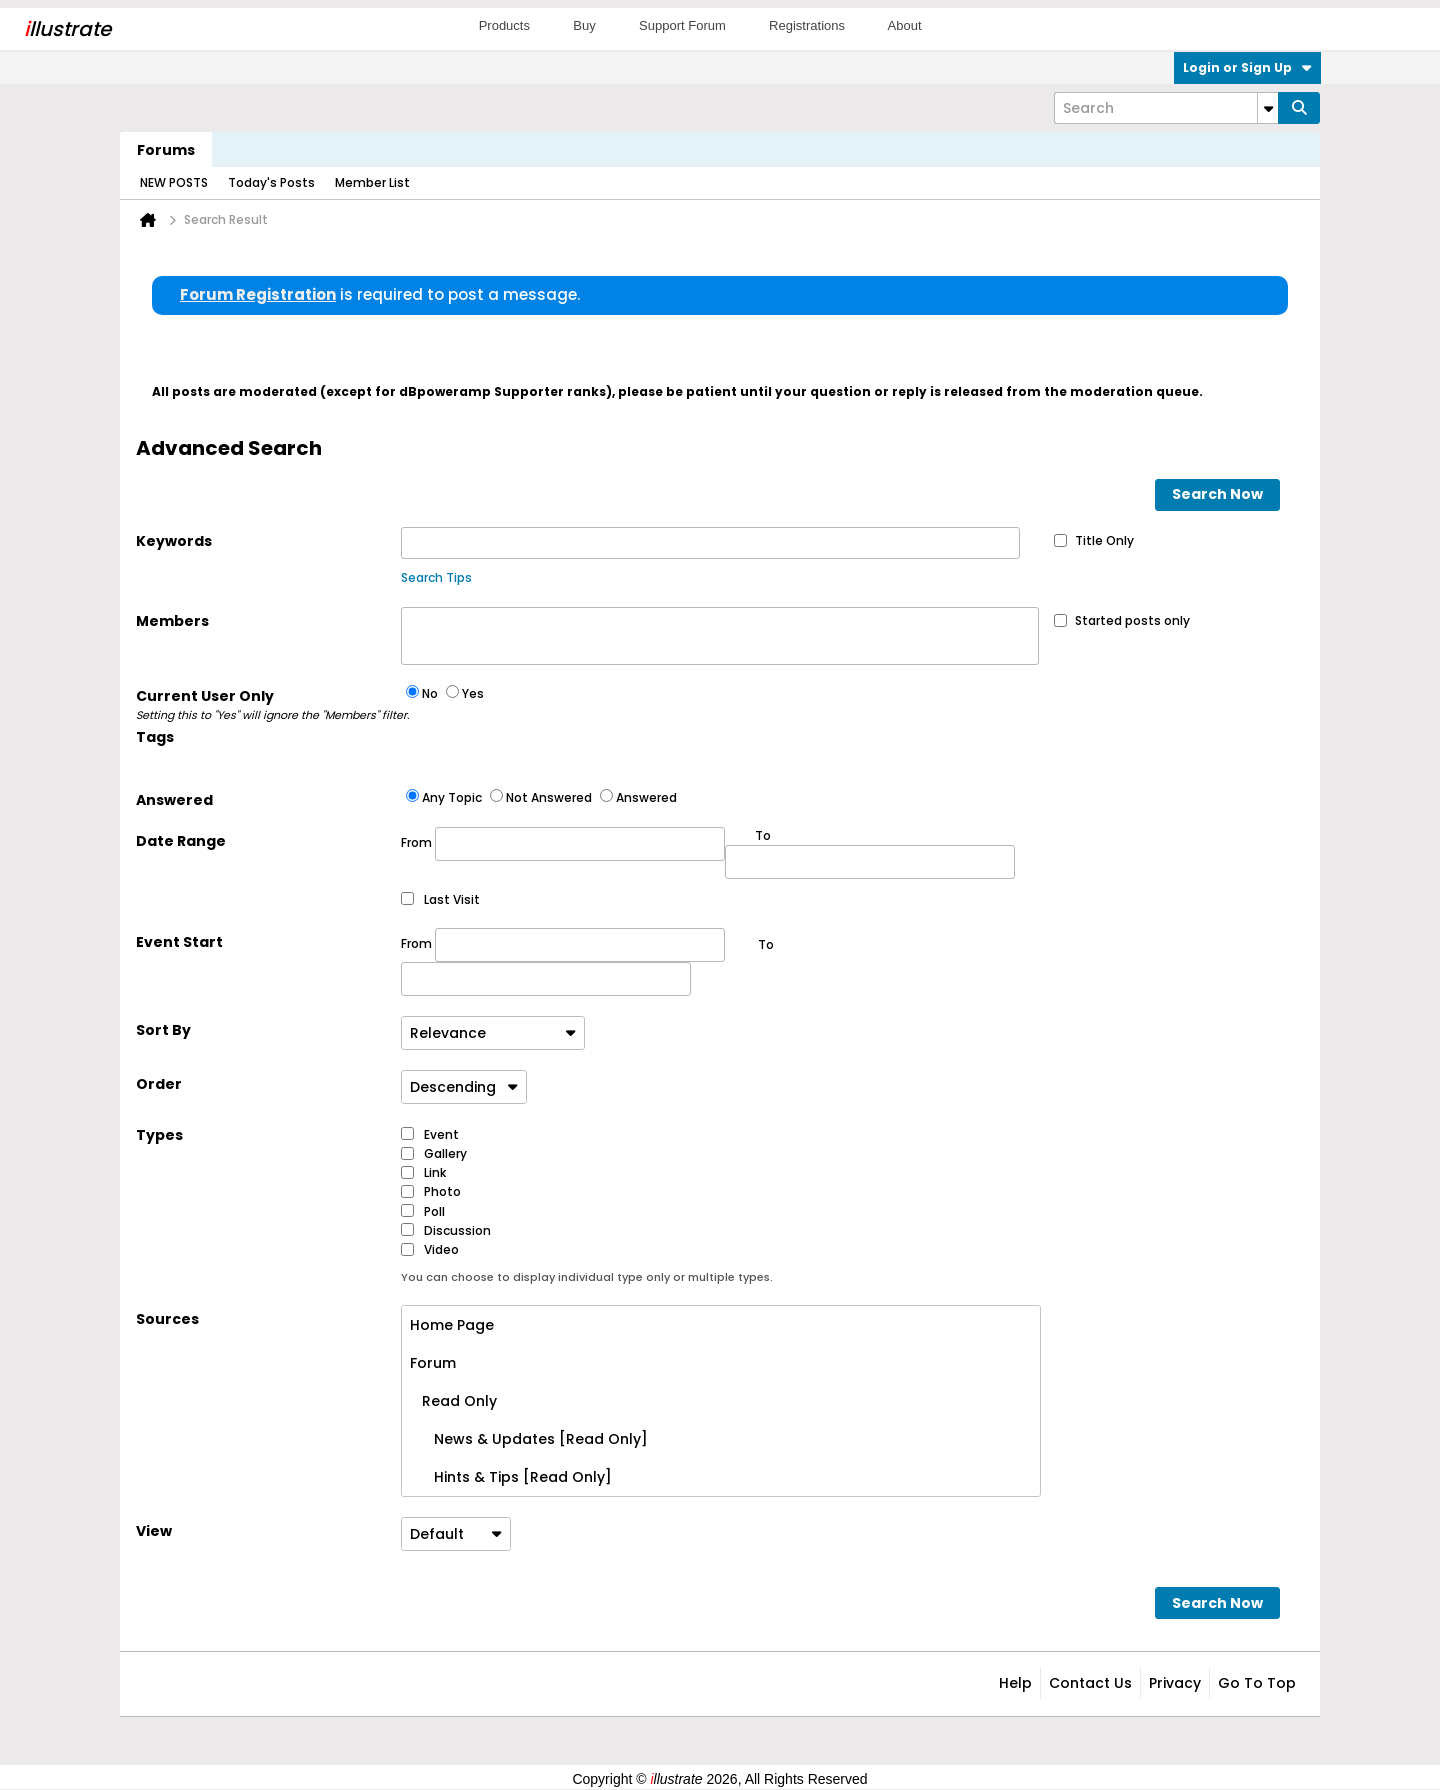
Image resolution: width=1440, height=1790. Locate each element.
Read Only (453, 1401)
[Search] (1166, 108)
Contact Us (1090, 1683)
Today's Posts (271, 182)
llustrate (67, 29)
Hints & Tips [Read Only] (511, 1477)
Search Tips (436, 577)
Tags (155, 737)
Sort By (163, 1030)
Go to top (1257, 1683)
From (563, 844)
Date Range (181, 841)
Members (172, 621)
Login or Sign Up (1247, 67)
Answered (174, 800)
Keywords (174, 541)
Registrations (807, 25)
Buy (584, 25)
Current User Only (268, 705)
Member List (372, 182)
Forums (166, 150)
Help (1015, 1683)
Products (504, 25)
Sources (167, 1319)
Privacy (1175, 1683)
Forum (433, 1363)
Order (159, 1084)
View (154, 1531)
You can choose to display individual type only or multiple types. (587, 1277)
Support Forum (682, 25)
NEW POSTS (174, 182)
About (905, 25)
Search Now (1217, 494)
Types (159, 1135)
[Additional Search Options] (1268, 108)
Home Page (452, 1325)
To (766, 944)
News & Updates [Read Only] (529, 1439)
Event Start (179, 942)
